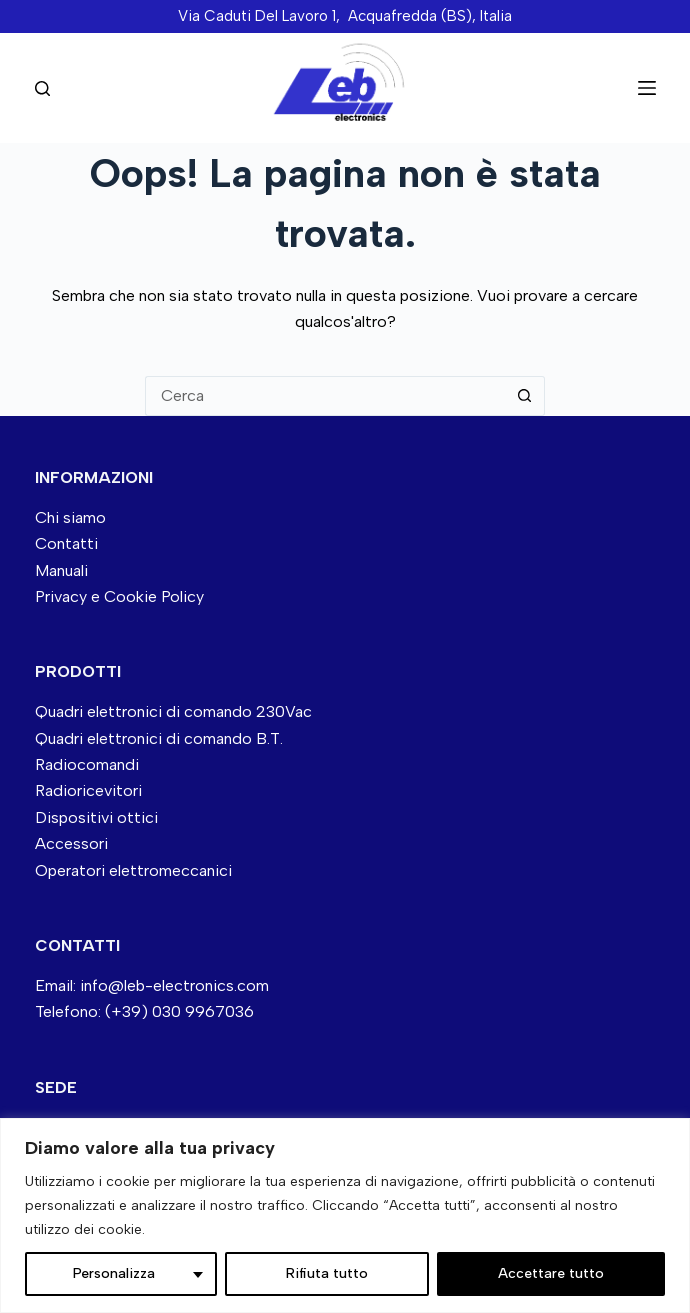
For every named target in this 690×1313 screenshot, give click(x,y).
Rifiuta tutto (327, 1273)
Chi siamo (70, 517)
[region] (345, 1215)
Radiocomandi (87, 764)
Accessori (71, 843)
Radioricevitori (88, 790)
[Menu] (647, 88)
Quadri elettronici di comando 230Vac (173, 711)
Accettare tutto (551, 1273)
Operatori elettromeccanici (133, 870)
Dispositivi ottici (96, 817)
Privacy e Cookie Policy (119, 596)
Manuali (61, 570)
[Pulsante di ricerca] (525, 396)
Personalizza (114, 1273)
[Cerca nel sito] (42, 88)
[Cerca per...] (325, 396)
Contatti (66, 543)
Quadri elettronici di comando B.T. (159, 738)
